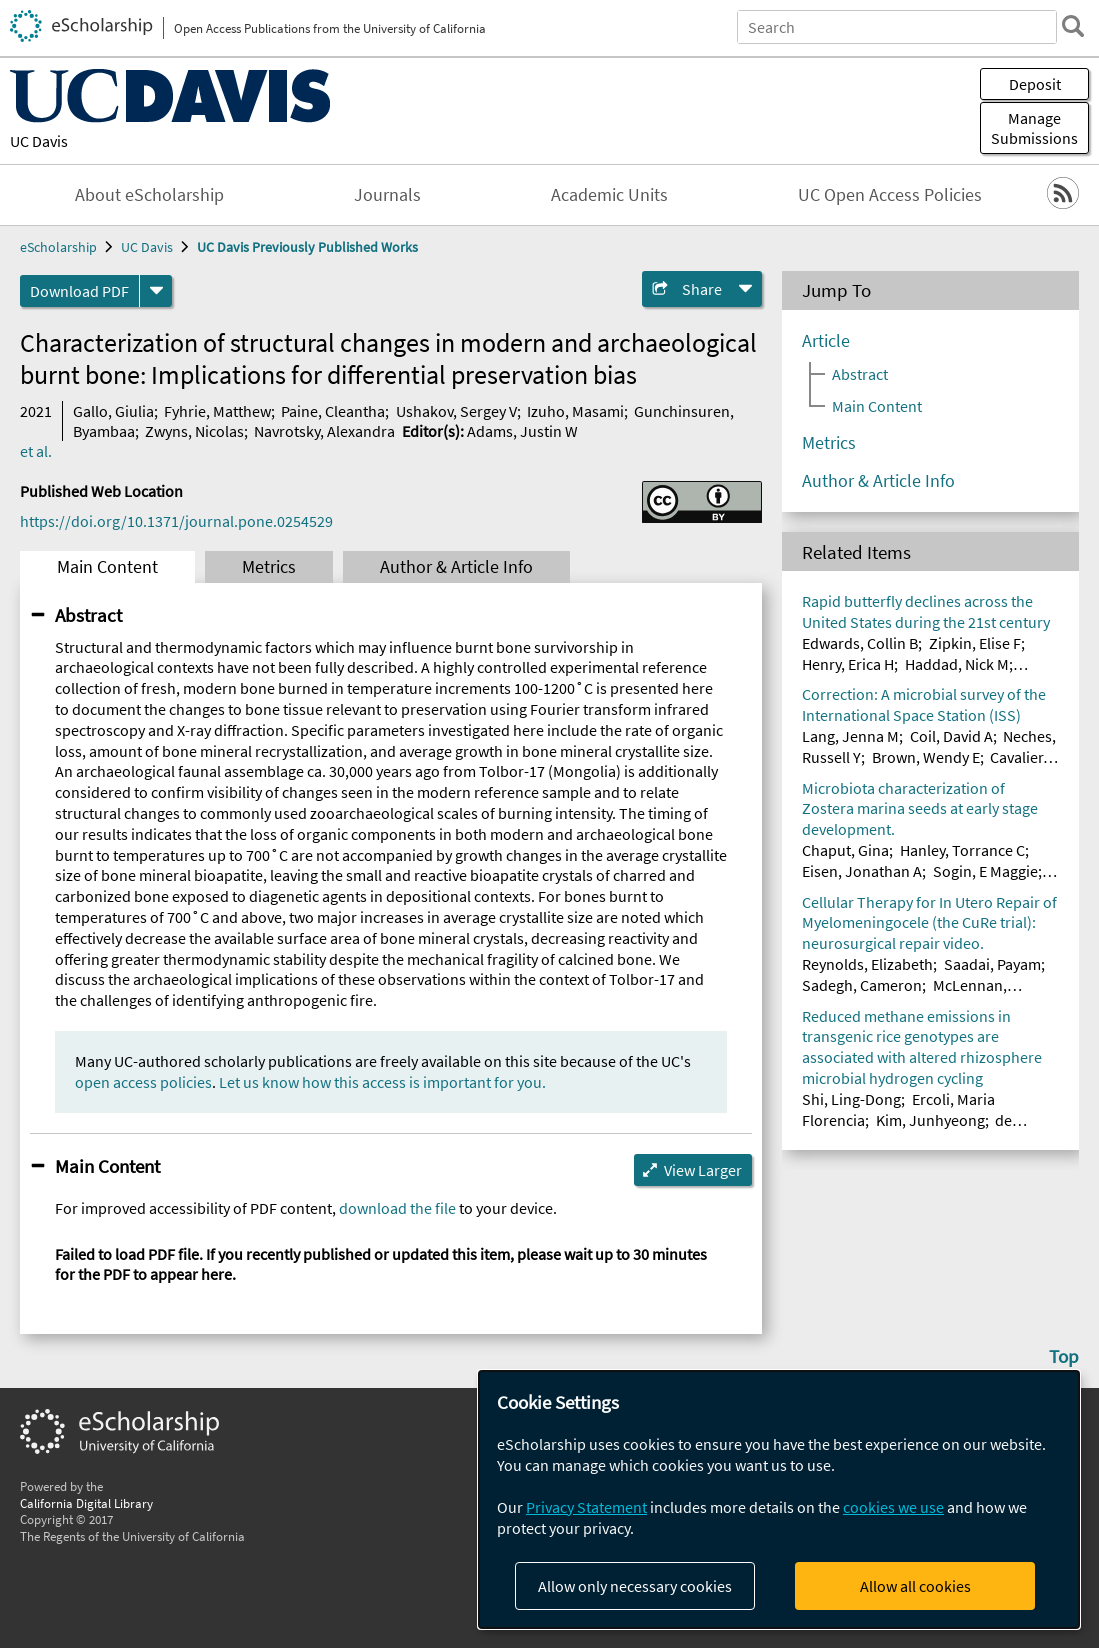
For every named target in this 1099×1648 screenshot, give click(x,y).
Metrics (269, 567)
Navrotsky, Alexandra (324, 431)
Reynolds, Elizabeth (867, 964)
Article (826, 341)
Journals (387, 195)
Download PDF (79, 291)
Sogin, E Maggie (985, 871)
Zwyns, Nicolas (194, 431)
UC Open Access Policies (890, 195)
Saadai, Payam (992, 964)
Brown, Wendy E (926, 757)
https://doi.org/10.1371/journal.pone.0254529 (176, 521)
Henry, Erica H (848, 664)
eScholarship (58, 247)
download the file (397, 1208)
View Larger (703, 1170)
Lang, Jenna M (850, 736)
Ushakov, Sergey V (456, 411)
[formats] (156, 291)
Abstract (88, 615)
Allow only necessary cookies (635, 1586)
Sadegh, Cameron (862, 985)
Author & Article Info (456, 567)
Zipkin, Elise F (975, 643)
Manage (1034, 128)
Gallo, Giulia (113, 411)
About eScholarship (149, 195)
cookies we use (893, 1507)
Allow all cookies (915, 1586)
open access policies (143, 1082)
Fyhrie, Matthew (217, 411)
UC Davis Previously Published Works (307, 247)
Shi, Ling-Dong (851, 1099)
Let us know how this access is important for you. (382, 1082)
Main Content (107, 567)
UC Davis (39, 141)
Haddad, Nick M (957, 664)
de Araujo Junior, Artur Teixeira (906, 1130)
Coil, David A (951, 736)
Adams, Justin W (522, 431)
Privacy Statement (586, 1507)
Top (1064, 1356)
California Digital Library (86, 1503)
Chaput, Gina (845, 850)
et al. (36, 451)
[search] (1073, 26)
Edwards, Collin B (860, 643)
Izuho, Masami (575, 411)
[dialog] (779, 1499)
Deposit (1035, 84)
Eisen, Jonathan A (862, 871)
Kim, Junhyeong (930, 1120)
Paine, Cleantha (333, 411)
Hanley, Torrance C (962, 850)
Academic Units (609, 195)
